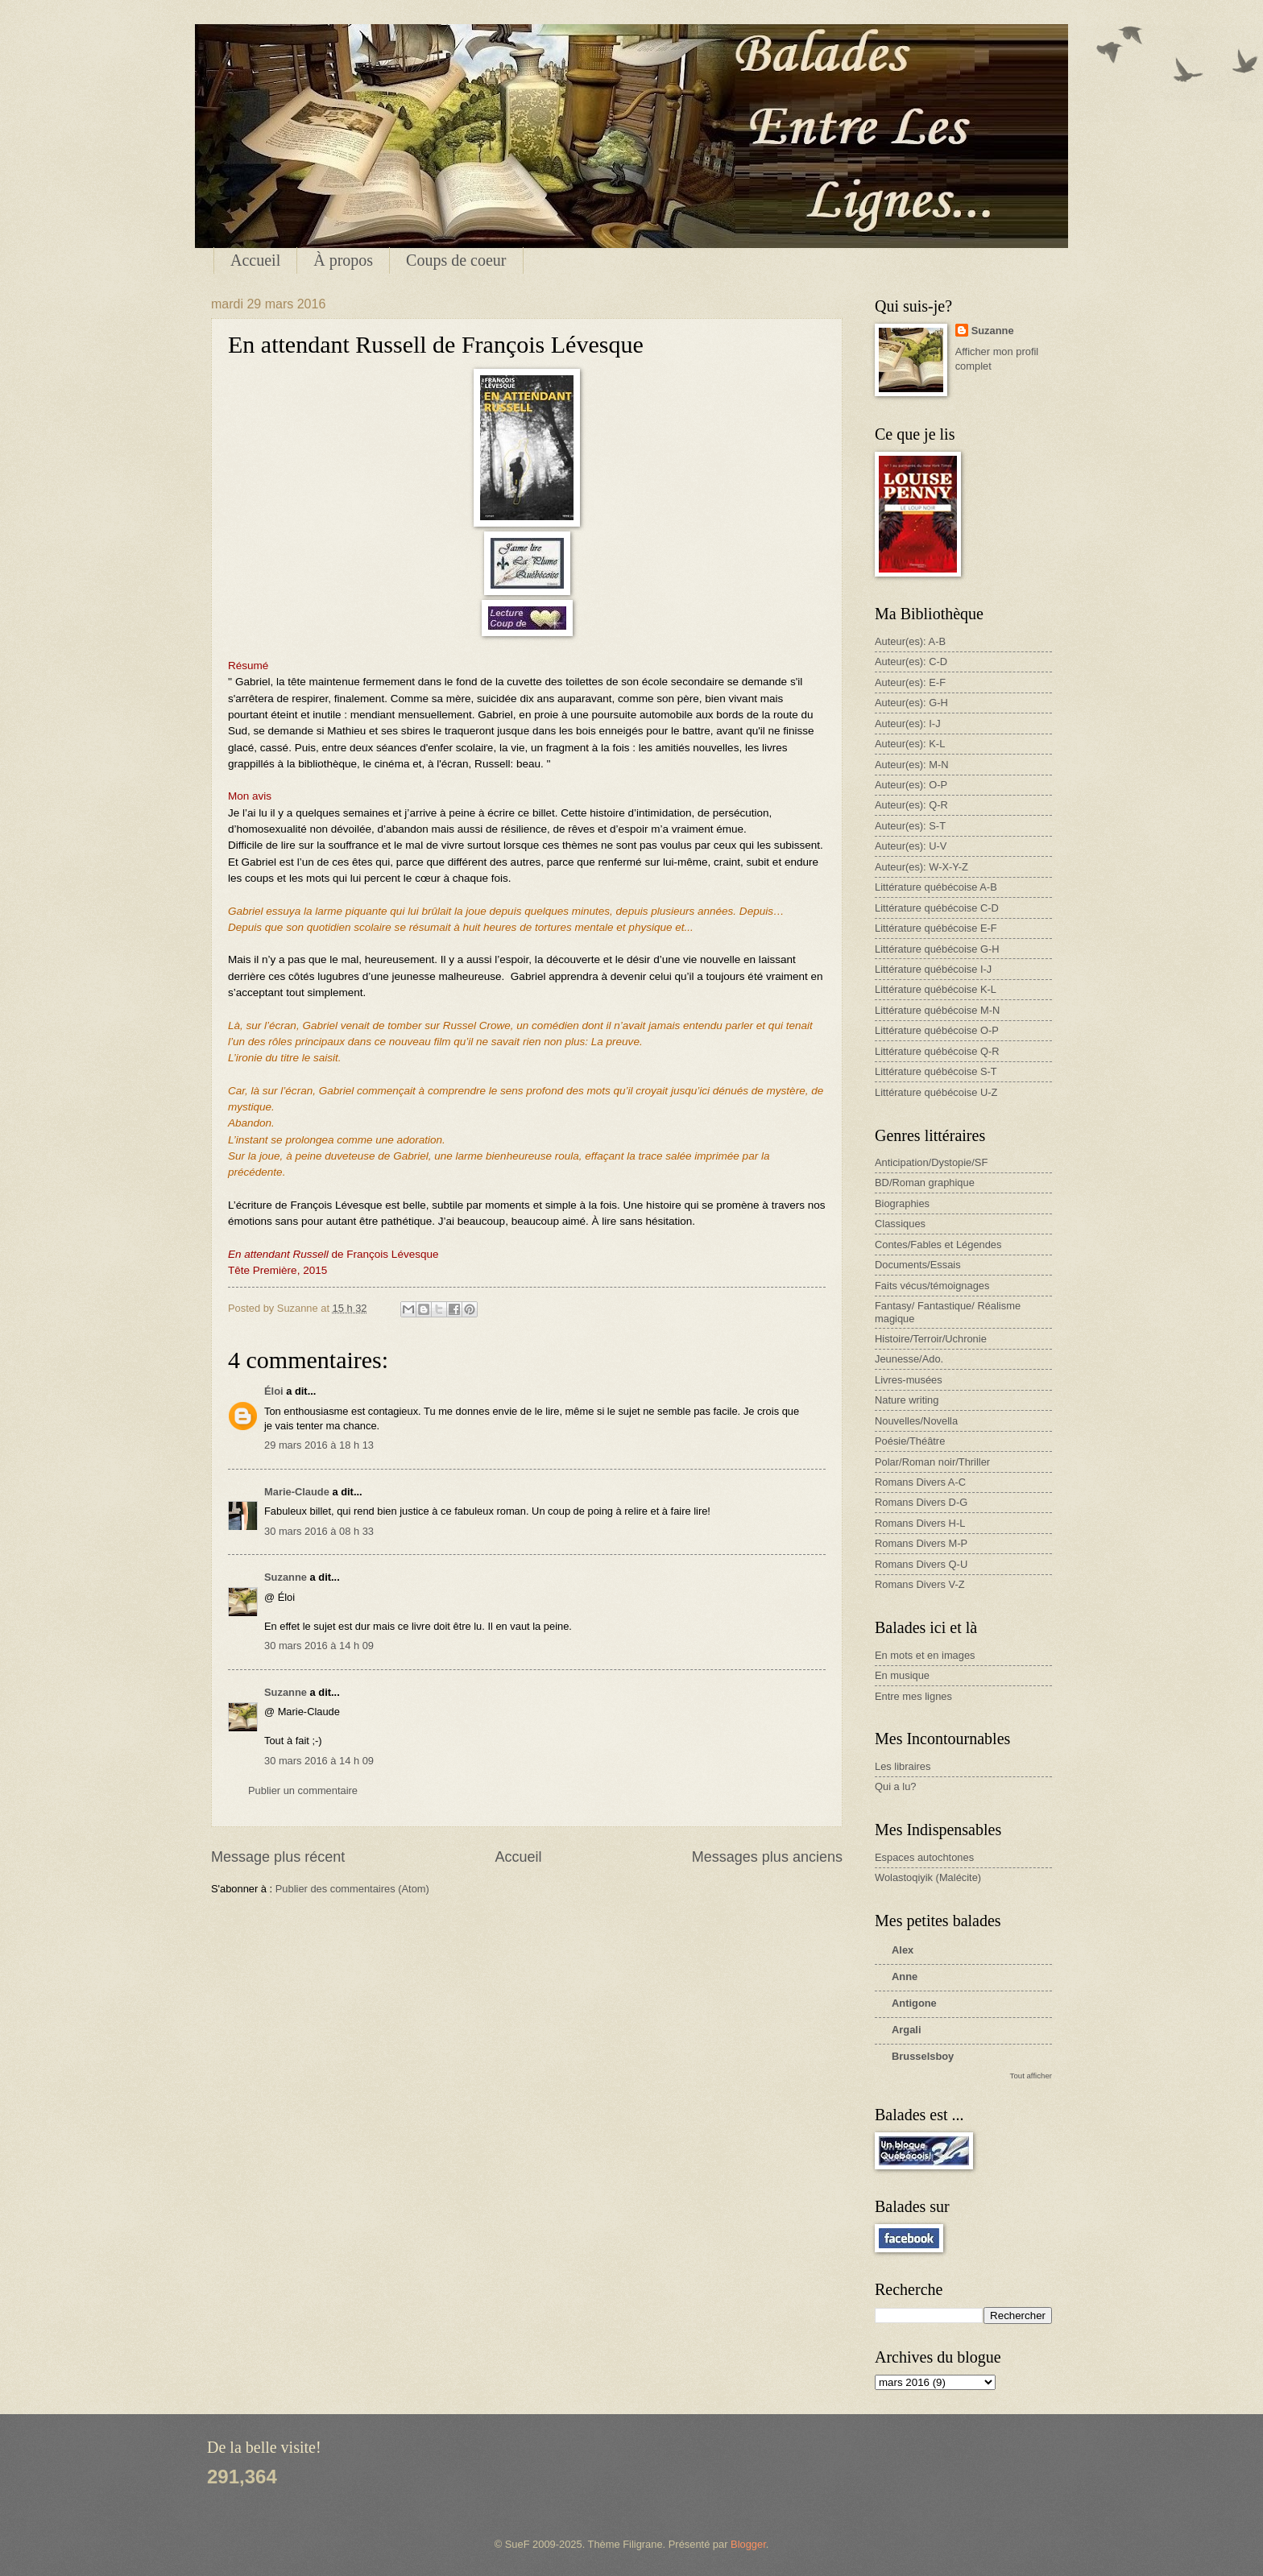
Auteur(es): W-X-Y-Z (921, 867)
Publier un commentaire (303, 1790)
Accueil (255, 260)
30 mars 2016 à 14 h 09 (319, 1645)
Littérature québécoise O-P (937, 1030)
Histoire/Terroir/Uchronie (931, 1339)
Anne (904, 1976)
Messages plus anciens (767, 1857)
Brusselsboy (923, 2056)
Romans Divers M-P (921, 1543)
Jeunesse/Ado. (909, 1359)
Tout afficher (1031, 2075)
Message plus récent (278, 1857)
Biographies (902, 1203)
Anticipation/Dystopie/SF (931, 1162)
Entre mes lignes (913, 1696)
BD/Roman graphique (925, 1182)
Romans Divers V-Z (920, 1584)
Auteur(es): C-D (911, 661)
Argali (906, 2030)
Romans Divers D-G (921, 1502)
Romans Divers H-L (920, 1523)
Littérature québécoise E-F (936, 928)
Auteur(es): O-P (911, 785)
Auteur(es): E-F (910, 682)
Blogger (748, 2544)
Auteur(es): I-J (908, 723)
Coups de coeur (456, 260)
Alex (902, 1950)
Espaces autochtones (924, 1857)
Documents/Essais (918, 1265)
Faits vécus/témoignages (932, 1286)
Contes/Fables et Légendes (938, 1244)
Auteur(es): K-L (910, 744)
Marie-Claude (298, 1492)
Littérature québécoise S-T (936, 1071)
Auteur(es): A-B (910, 641)
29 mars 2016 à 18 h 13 (319, 1445)
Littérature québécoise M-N (937, 1010)
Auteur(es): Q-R (911, 805)
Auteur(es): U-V (910, 846)
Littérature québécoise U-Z (936, 1092)
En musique (902, 1675)
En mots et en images (925, 1655)
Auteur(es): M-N (912, 765)
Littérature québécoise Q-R (937, 1051)
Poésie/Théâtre (910, 1441)
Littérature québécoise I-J (933, 969)
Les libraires (902, 1766)
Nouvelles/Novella (916, 1421)
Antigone (914, 2003)
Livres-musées (908, 1380)
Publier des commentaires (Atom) (352, 1889)
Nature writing (906, 1400)
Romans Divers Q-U (921, 1564)
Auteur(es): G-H (911, 703)
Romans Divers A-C (920, 1482)
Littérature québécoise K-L (935, 989)
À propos (343, 260)
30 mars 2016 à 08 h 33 (319, 1531)
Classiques (900, 1224)
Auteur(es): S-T (910, 826)
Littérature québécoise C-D (937, 908)
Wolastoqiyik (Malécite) (928, 1877)
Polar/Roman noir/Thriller (932, 1462)
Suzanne (285, 1577)
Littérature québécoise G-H (937, 949)
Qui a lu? (896, 1786)
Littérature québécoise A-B (936, 887)
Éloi (274, 1391)
